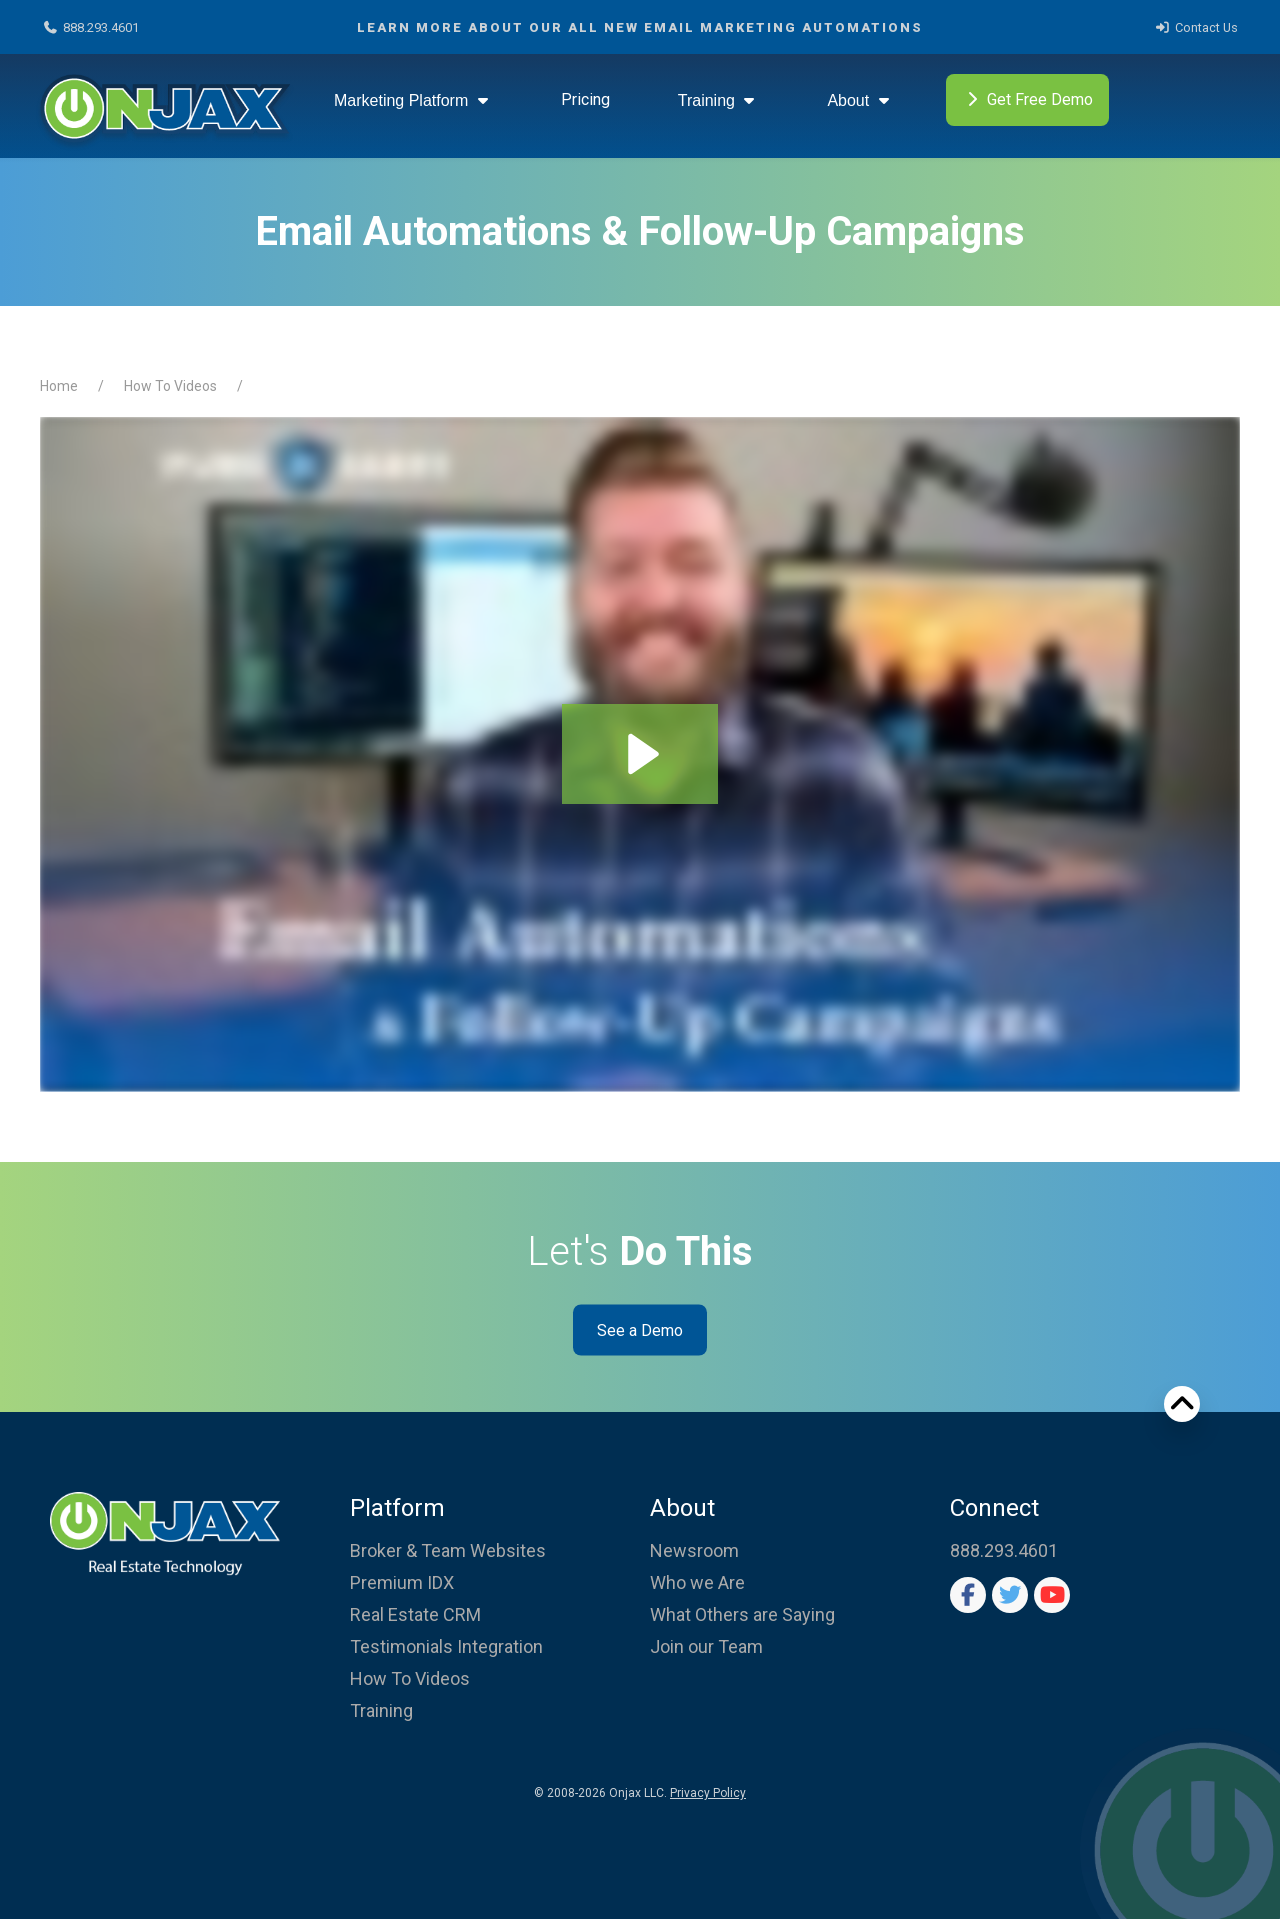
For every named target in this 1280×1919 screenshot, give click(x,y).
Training (719, 100)
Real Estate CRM (415, 1614)
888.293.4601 (90, 27)
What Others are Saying (742, 1614)
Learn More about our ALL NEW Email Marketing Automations (640, 27)
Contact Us (1196, 27)
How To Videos (170, 386)
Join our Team (706, 1646)
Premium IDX (402, 1582)
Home (59, 386)
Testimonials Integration (446, 1646)
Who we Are (697, 1582)
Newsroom (694, 1550)
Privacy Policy (708, 1793)
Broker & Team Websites (448, 1550)
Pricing (585, 99)
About (860, 100)
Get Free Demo (1027, 101)
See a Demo (640, 1329)
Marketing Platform (413, 100)
